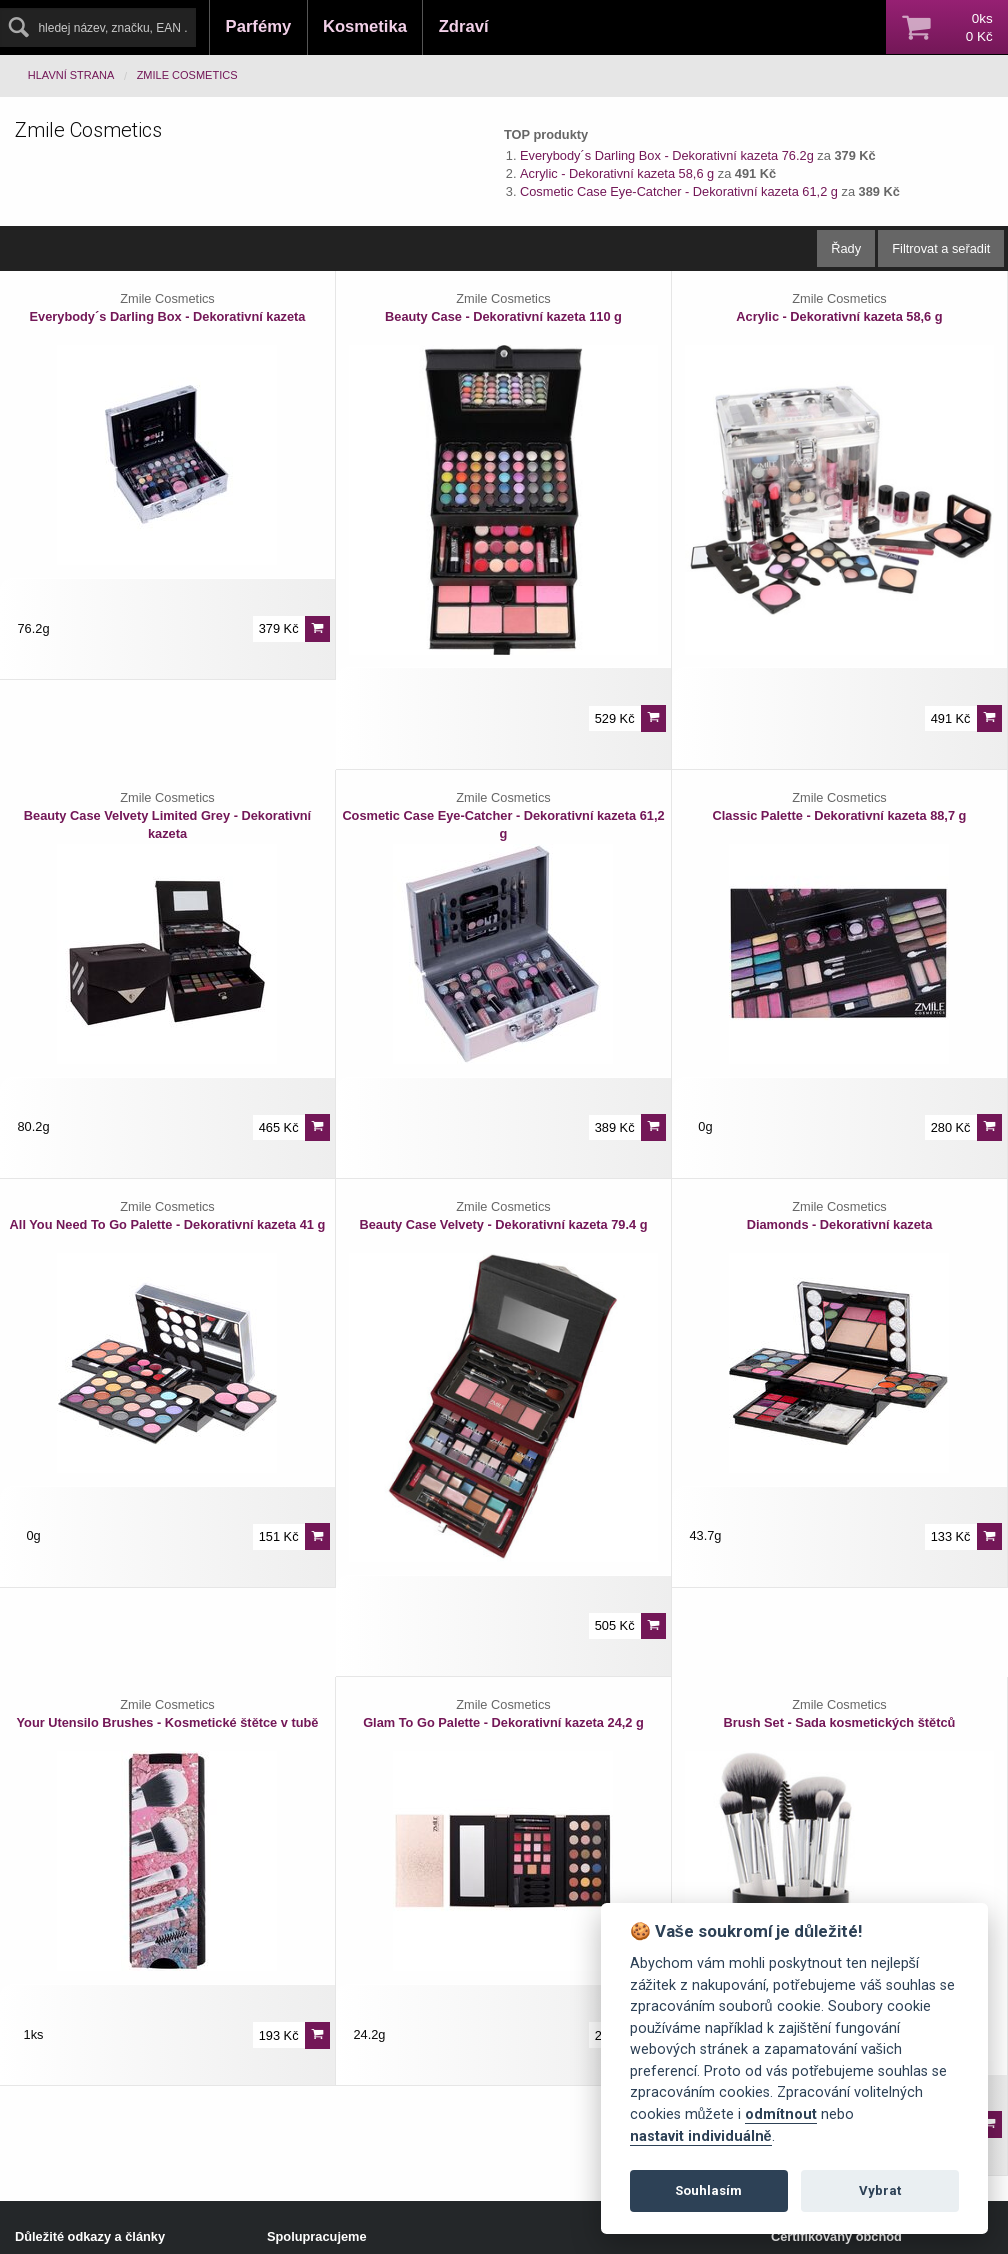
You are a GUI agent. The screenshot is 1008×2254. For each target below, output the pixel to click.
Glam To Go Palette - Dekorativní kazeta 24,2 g (503, 1722)
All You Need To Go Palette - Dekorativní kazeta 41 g (168, 1224)
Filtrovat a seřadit (941, 248)
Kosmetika (365, 26)
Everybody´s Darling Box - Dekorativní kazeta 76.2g (667, 155)
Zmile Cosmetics (187, 75)
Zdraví (464, 26)
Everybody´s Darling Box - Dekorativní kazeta (168, 316)
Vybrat (880, 2190)
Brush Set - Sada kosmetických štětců (840, 1722)
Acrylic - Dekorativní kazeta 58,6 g (619, 173)
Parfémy (259, 26)
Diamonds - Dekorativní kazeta (840, 1224)
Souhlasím (708, 2190)
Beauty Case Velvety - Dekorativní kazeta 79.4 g (503, 1224)
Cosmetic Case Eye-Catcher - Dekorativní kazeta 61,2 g (680, 191)
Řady (846, 248)
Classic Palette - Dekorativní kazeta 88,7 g (839, 815)
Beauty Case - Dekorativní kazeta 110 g (503, 316)
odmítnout (781, 2114)
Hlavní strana (71, 75)
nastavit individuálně (701, 2136)
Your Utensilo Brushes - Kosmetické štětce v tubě (167, 1722)
